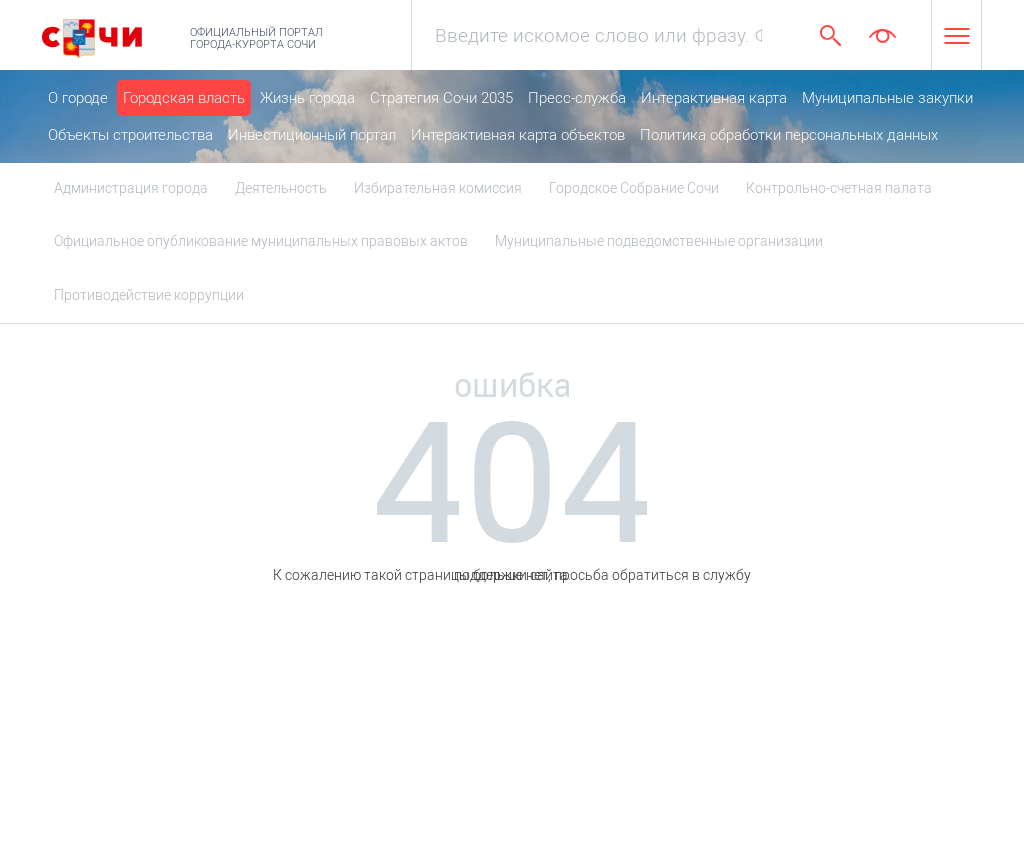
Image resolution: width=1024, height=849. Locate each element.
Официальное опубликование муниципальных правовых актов (261, 241)
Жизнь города (307, 98)
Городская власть (184, 98)
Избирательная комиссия (438, 188)
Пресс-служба (577, 98)
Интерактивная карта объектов (518, 135)
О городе (78, 98)
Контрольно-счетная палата (839, 188)
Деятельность (281, 188)
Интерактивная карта (714, 98)
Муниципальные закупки (887, 98)
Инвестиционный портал (312, 135)
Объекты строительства (130, 135)
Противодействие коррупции (149, 295)
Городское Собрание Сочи (634, 188)
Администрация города (131, 188)
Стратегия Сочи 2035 (441, 98)
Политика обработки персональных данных (789, 135)
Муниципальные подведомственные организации (659, 241)
